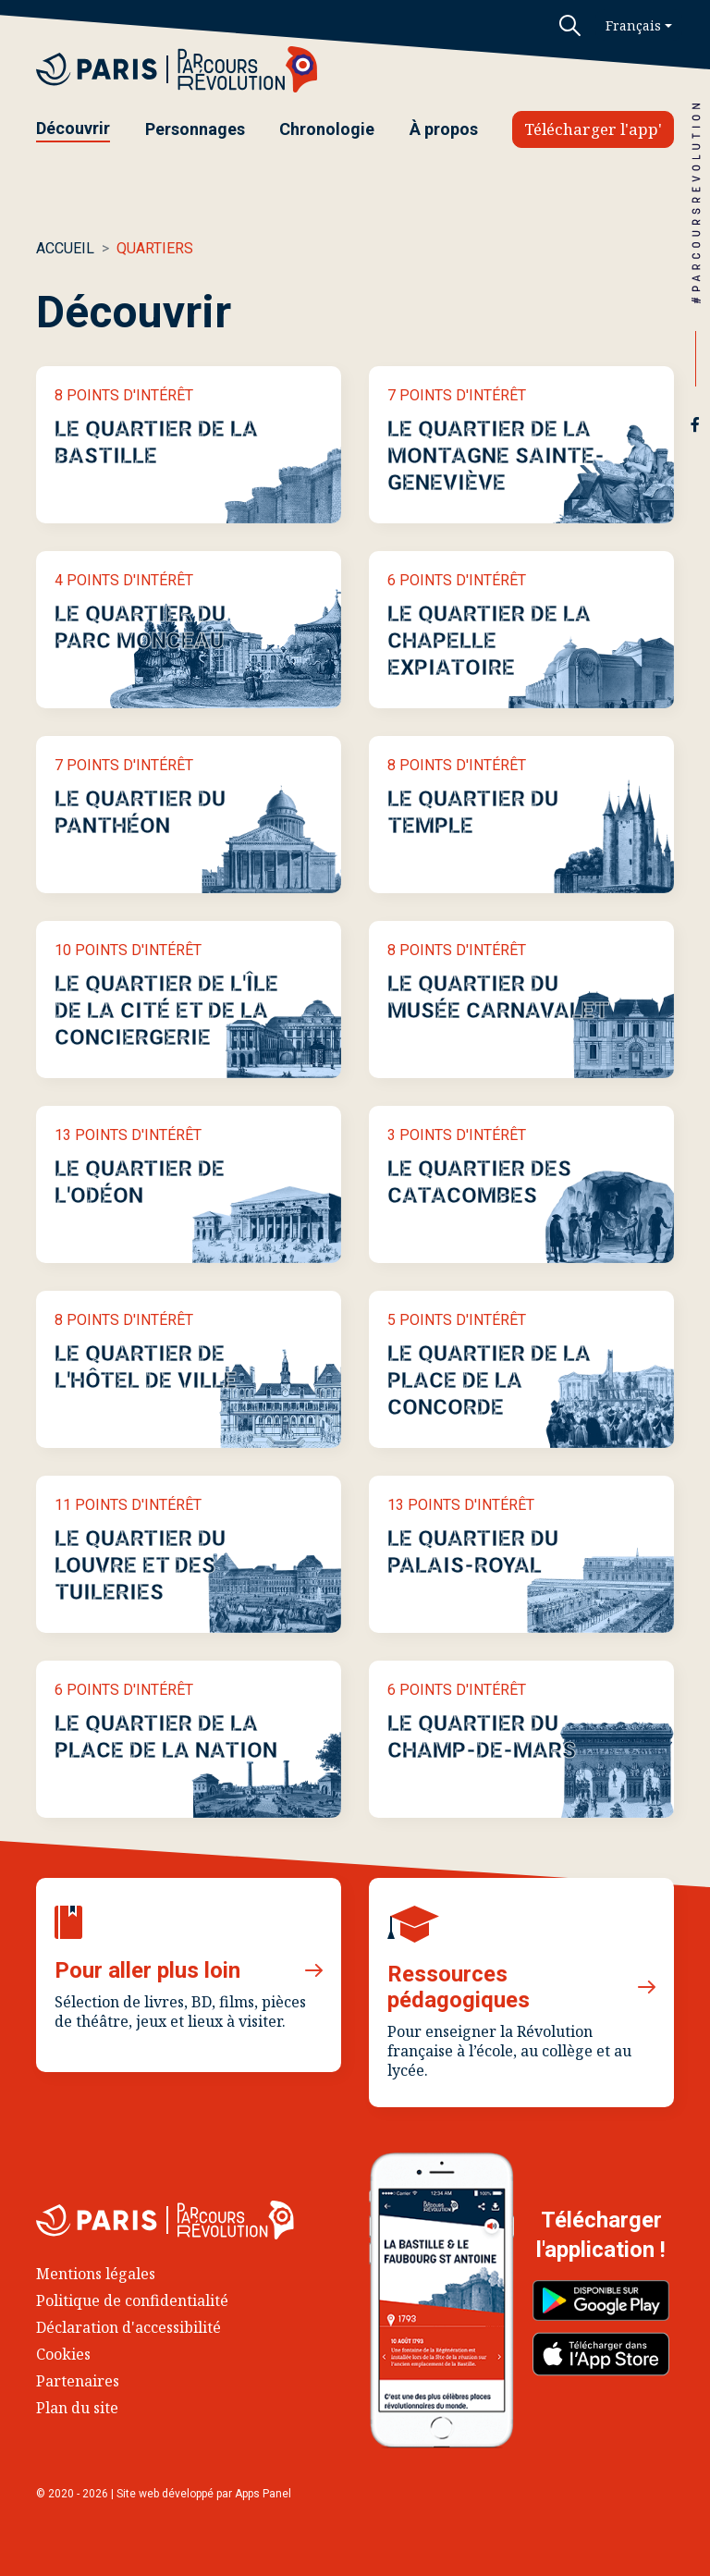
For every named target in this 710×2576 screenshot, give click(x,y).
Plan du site (77, 2408)
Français (633, 25)
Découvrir (73, 128)
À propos (444, 129)
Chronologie (326, 129)
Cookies (63, 2354)
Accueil (65, 248)
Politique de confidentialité (132, 2300)
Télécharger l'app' (593, 129)
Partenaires (77, 2381)
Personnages (195, 129)
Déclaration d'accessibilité (128, 2327)
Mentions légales (95, 2273)
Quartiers (154, 248)
